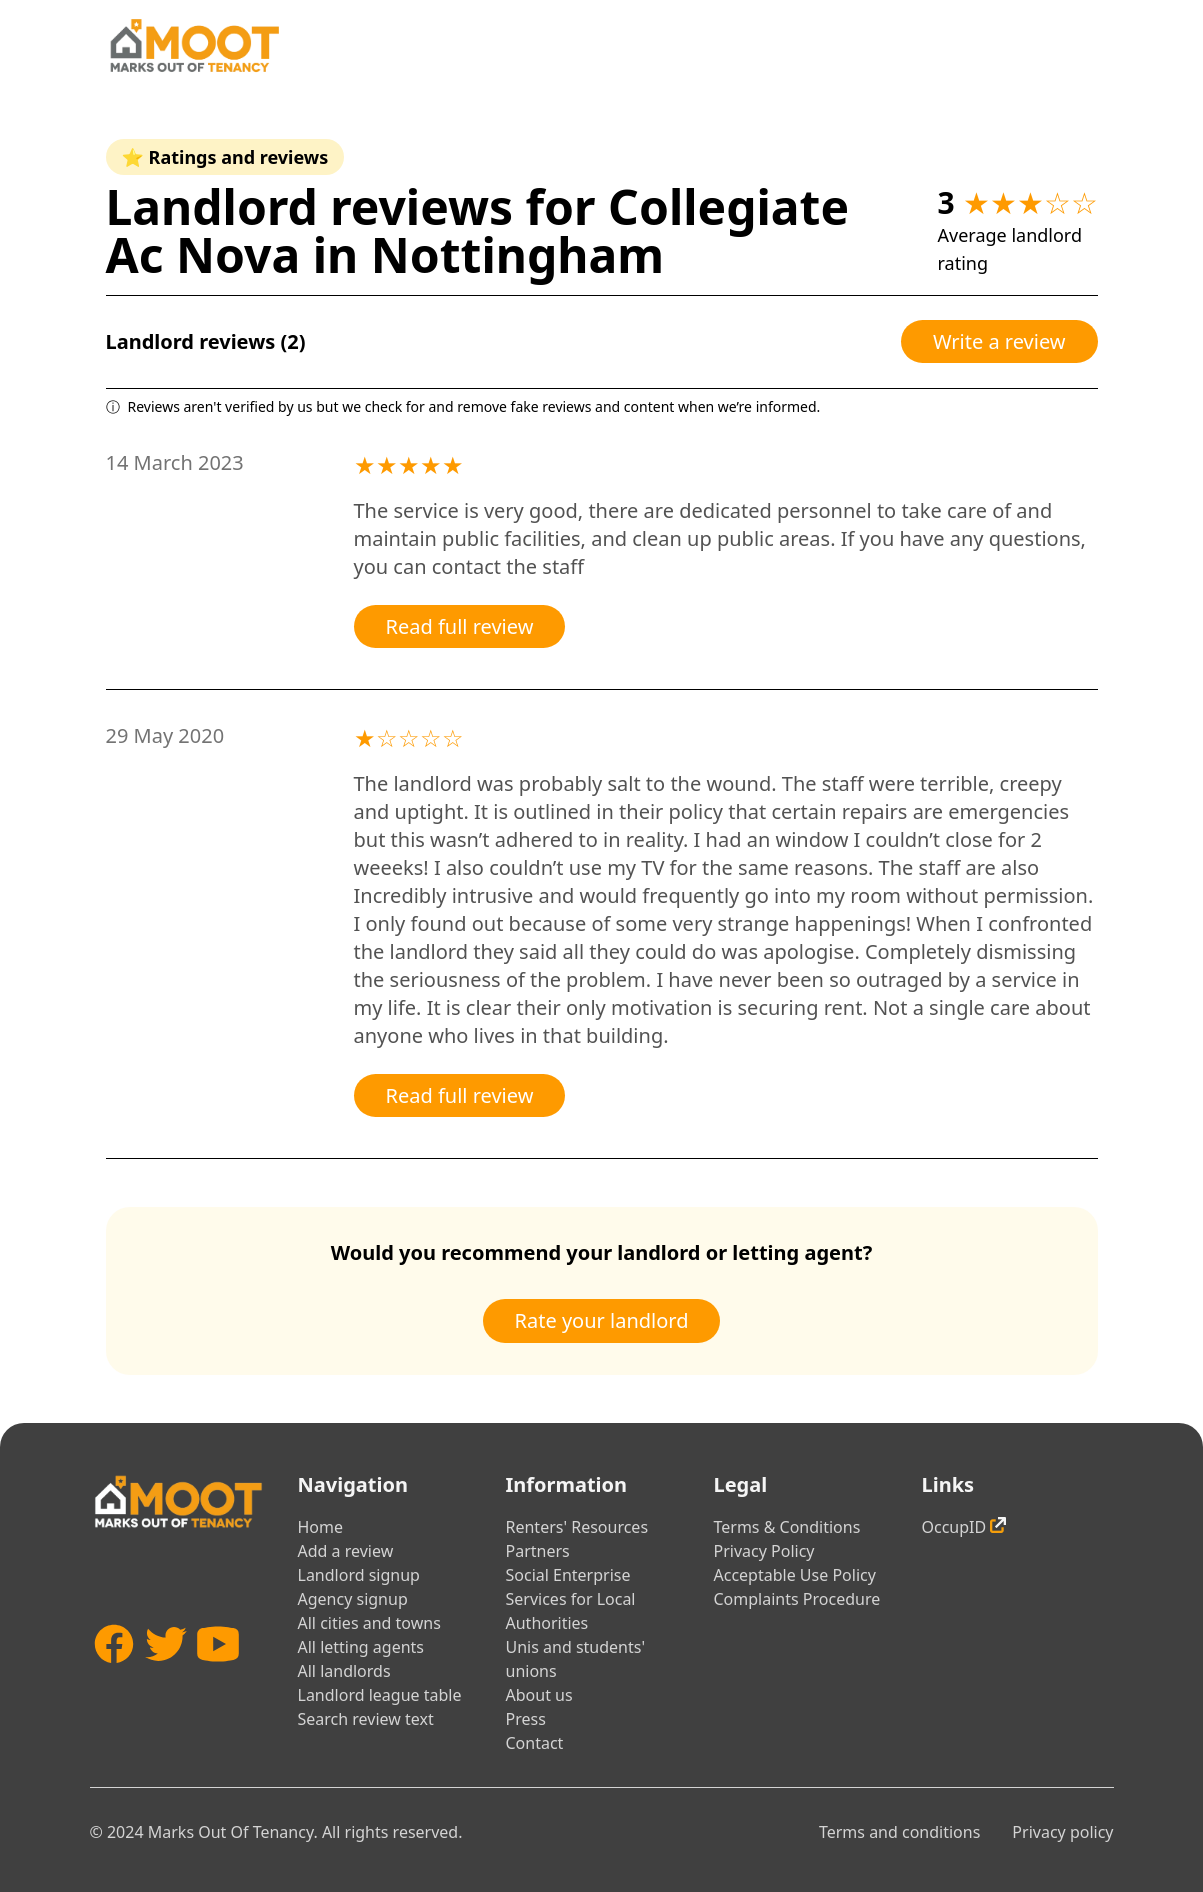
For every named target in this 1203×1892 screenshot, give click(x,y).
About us (539, 1695)
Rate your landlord (602, 1320)
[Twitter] (166, 1679)
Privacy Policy (764, 1551)
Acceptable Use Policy (795, 1575)
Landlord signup (359, 1575)
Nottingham (517, 254)
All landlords (344, 1671)
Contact (535, 1743)
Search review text (366, 1719)
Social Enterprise (568, 1575)
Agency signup (353, 1599)
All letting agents (361, 1647)
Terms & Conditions (787, 1527)
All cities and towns (369, 1623)
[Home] (194, 45)
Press (526, 1719)
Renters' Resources (577, 1527)
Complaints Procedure (797, 1599)
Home (321, 1527)
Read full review (460, 626)
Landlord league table (380, 1695)
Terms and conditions (899, 1832)
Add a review (346, 1551)
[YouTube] (218, 1679)
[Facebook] (114, 1679)
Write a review (999, 341)
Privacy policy (1062, 1832)
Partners (538, 1551)
